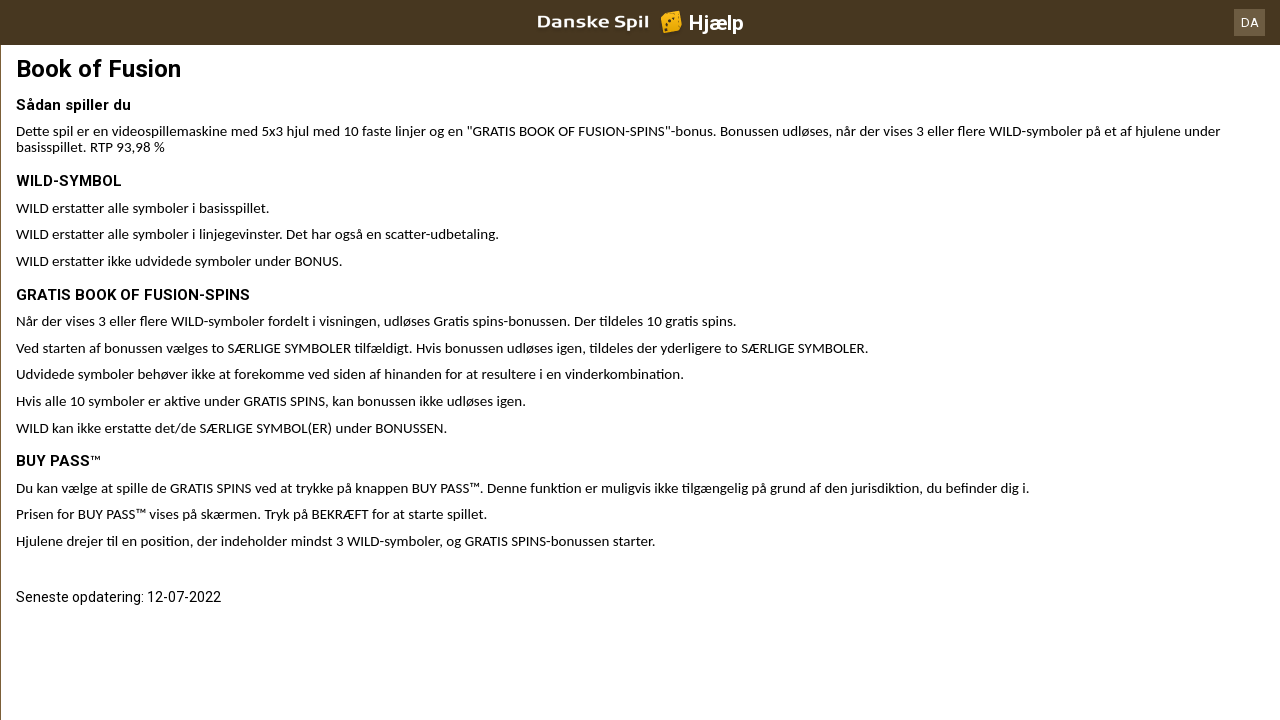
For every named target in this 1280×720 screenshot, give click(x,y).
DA (1250, 22)
